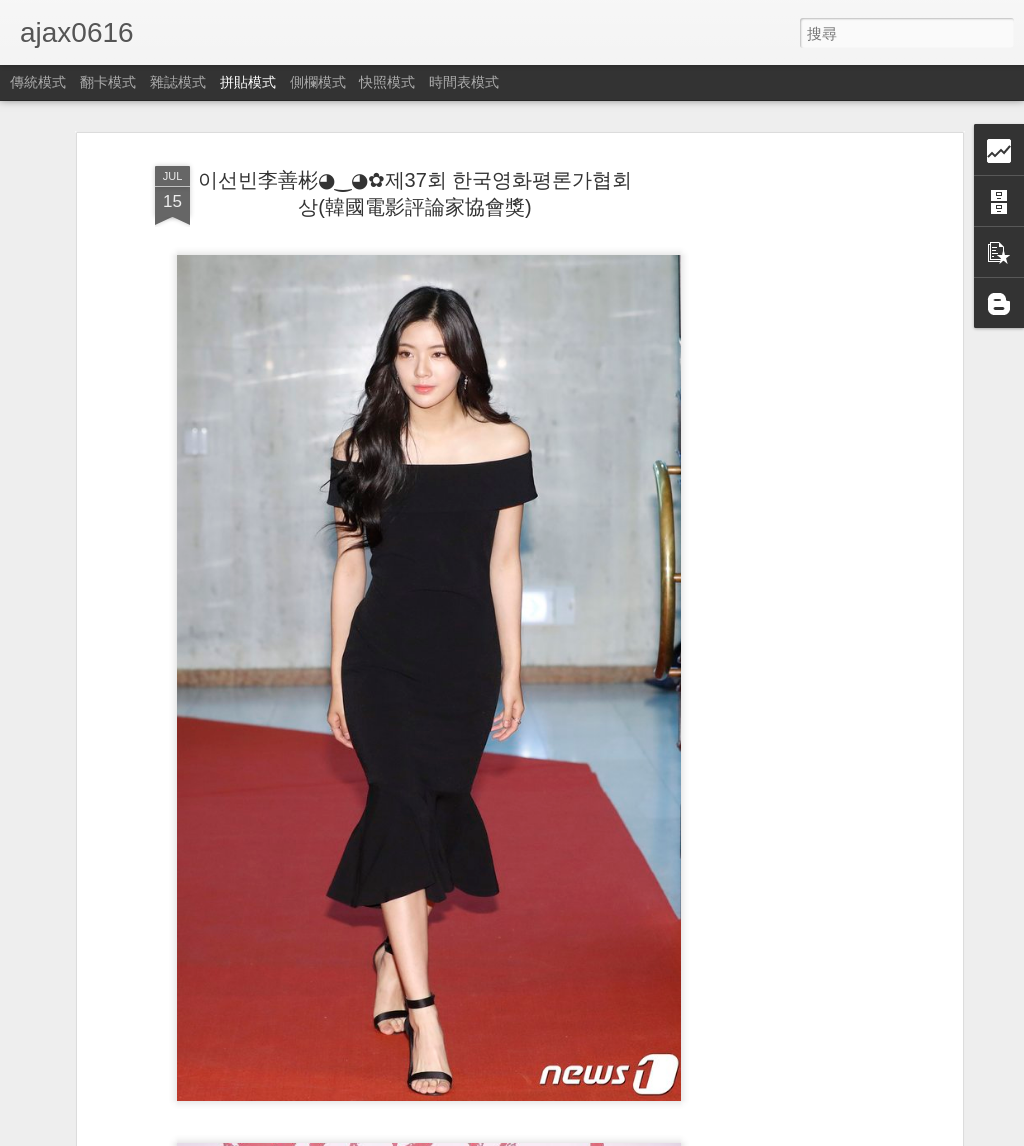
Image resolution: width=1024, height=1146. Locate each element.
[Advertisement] (785, 471)
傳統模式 (38, 82)
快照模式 (387, 82)
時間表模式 (464, 82)
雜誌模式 (178, 82)
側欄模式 (318, 82)
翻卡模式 (108, 82)
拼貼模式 (248, 82)
